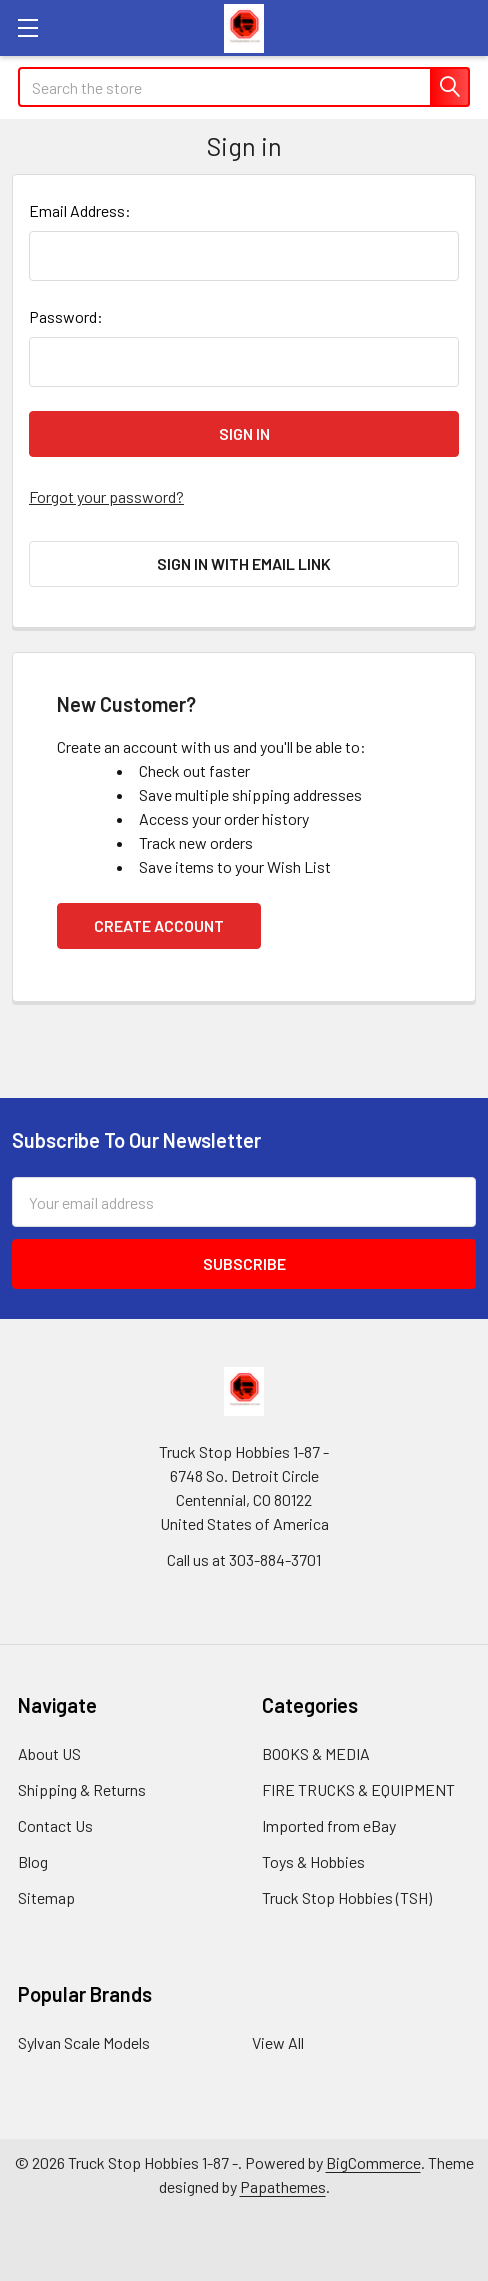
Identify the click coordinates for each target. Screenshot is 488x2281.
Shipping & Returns (82, 1789)
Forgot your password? (106, 496)
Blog (33, 1861)
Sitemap (46, 1897)
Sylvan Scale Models (84, 2042)
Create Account (159, 925)
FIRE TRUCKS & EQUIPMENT (358, 1789)
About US (49, 1753)
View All (278, 2042)
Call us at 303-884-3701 (244, 1559)
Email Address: (80, 210)
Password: (66, 316)
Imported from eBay (329, 1825)
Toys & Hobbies (313, 1861)
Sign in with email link (244, 563)
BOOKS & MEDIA (316, 1753)
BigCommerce (373, 2162)
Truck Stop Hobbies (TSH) (347, 1897)
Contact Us (55, 1825)
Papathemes (283, 2186)
